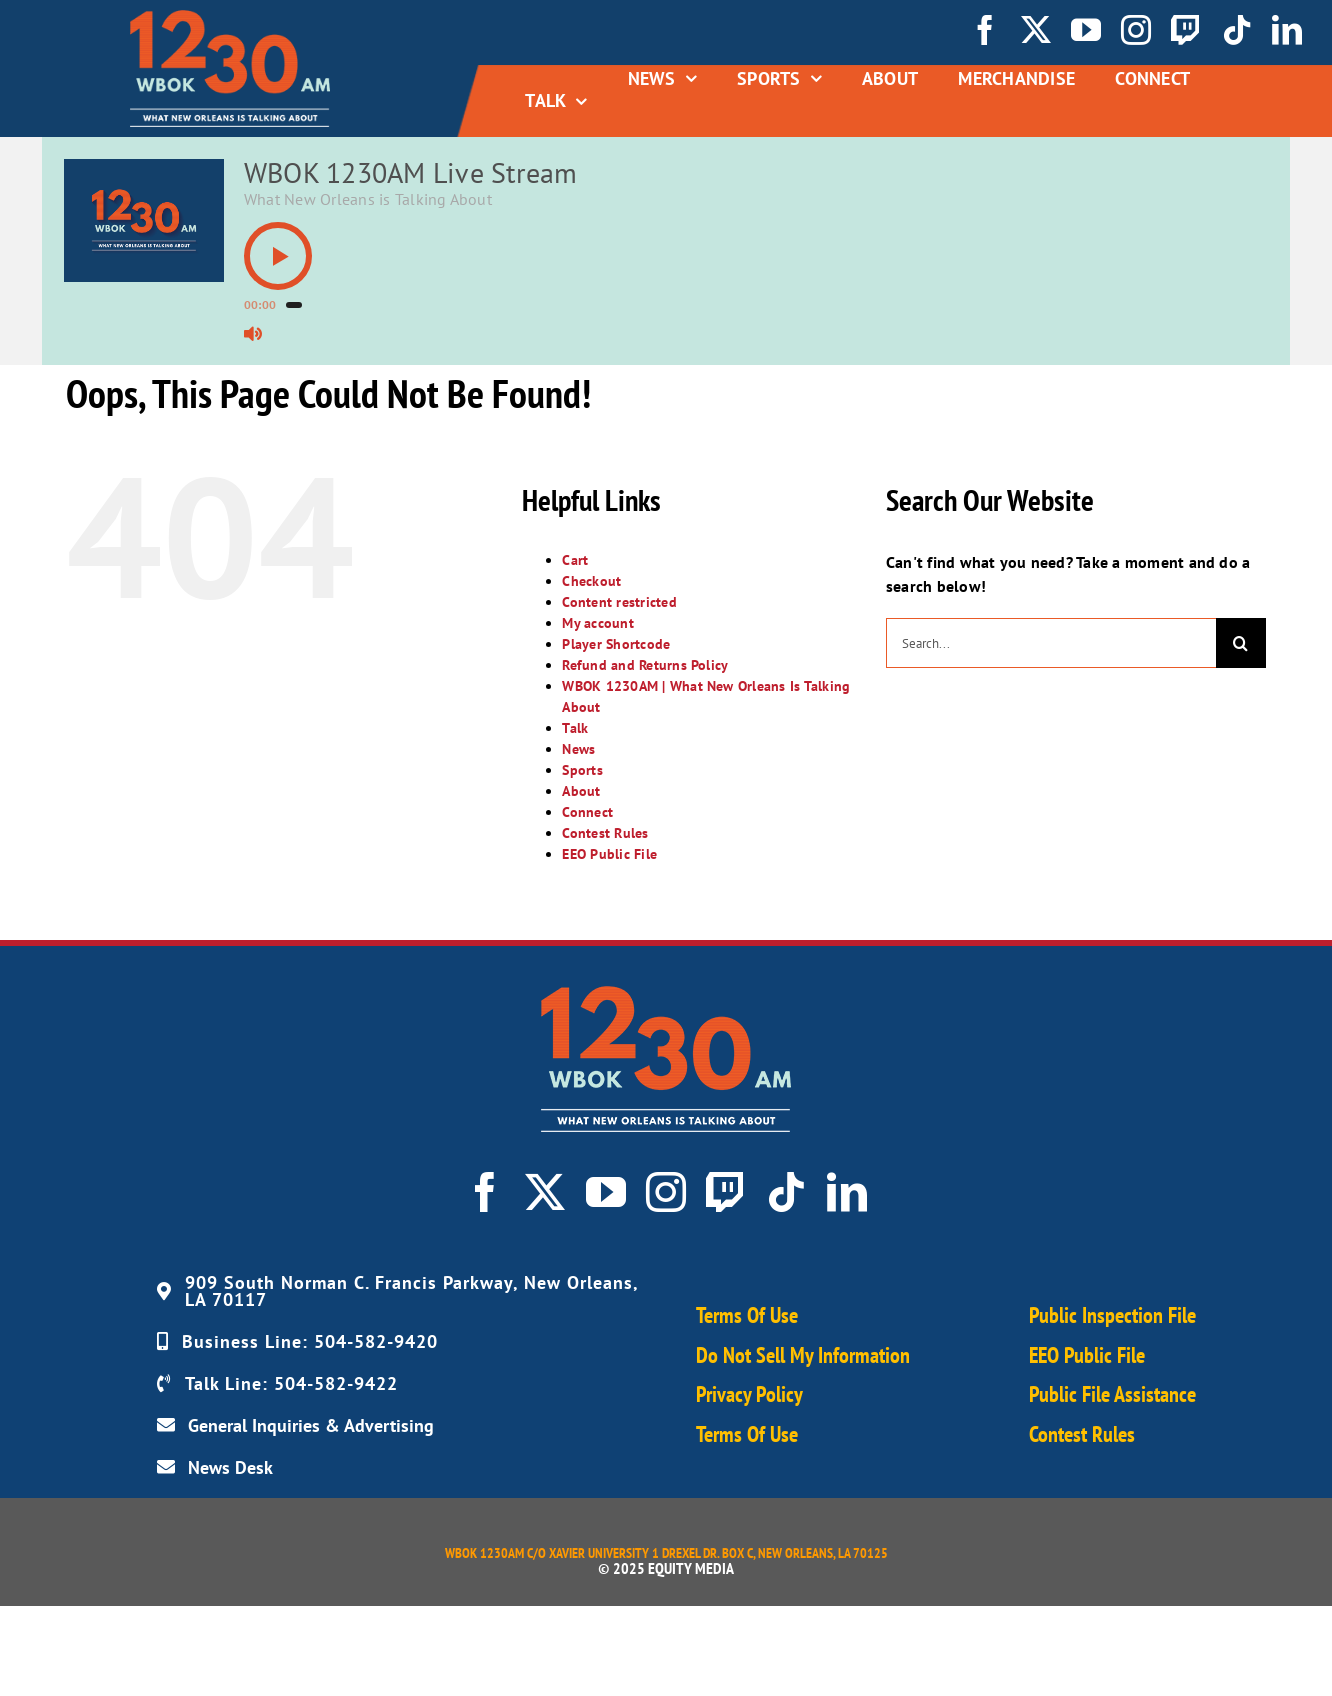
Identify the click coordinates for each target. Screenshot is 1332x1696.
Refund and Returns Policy (645, 665)
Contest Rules (605, 833)
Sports (582, 770)
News (578, 749)
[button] (278, 256)
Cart (575, 560)
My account (597, 623)
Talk (575, 728)
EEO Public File (609, 854)
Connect (587, 812)
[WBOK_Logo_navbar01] (230, 18)
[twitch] (1186, 30)
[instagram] (1136, 30)
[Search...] (1051, 643)
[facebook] (985, 30)
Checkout (591, 581)
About (581, 791)
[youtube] (1086, 30)
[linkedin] (1287, 30)
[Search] (1241, 643)
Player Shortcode (616, 644)
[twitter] (1036, 30)
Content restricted (619, 602)
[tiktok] (1237, 30)
